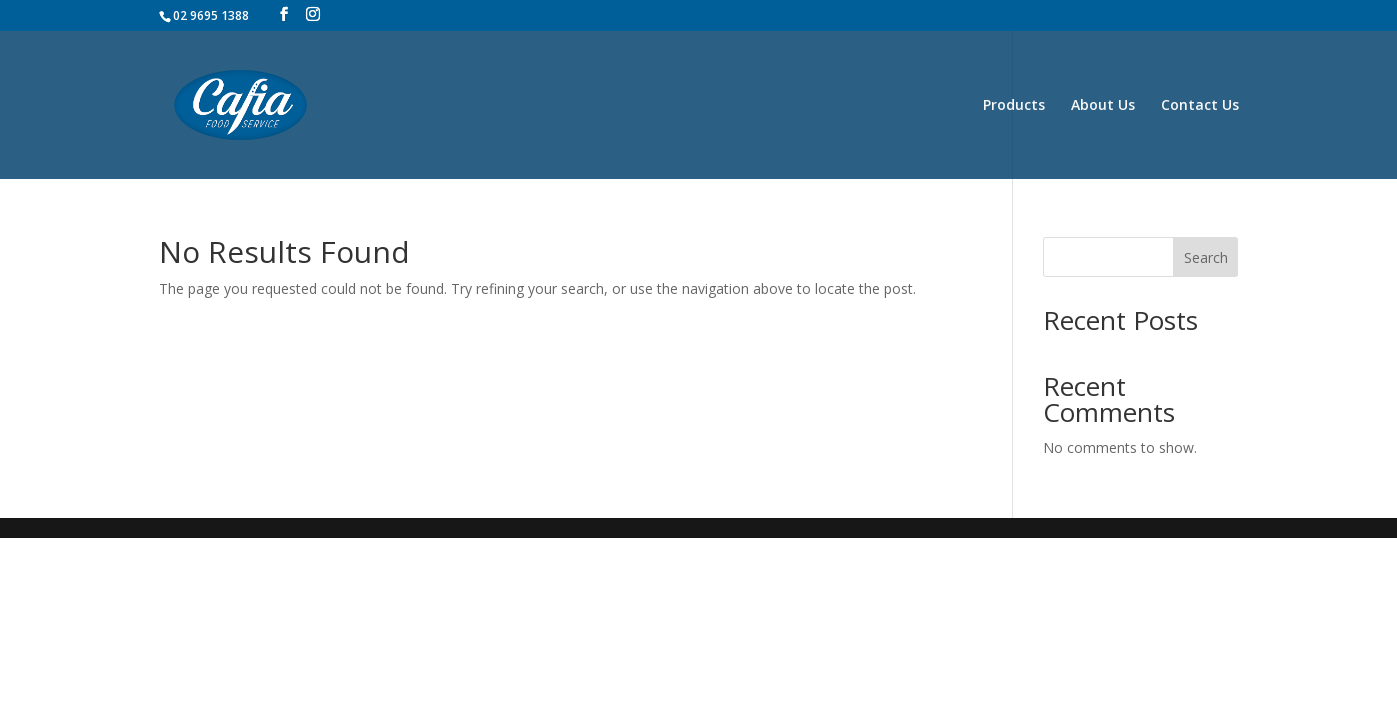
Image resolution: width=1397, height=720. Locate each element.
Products (1014, 106)
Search (1206, 257)
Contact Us (1200, 106)
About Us (1103, 106)
